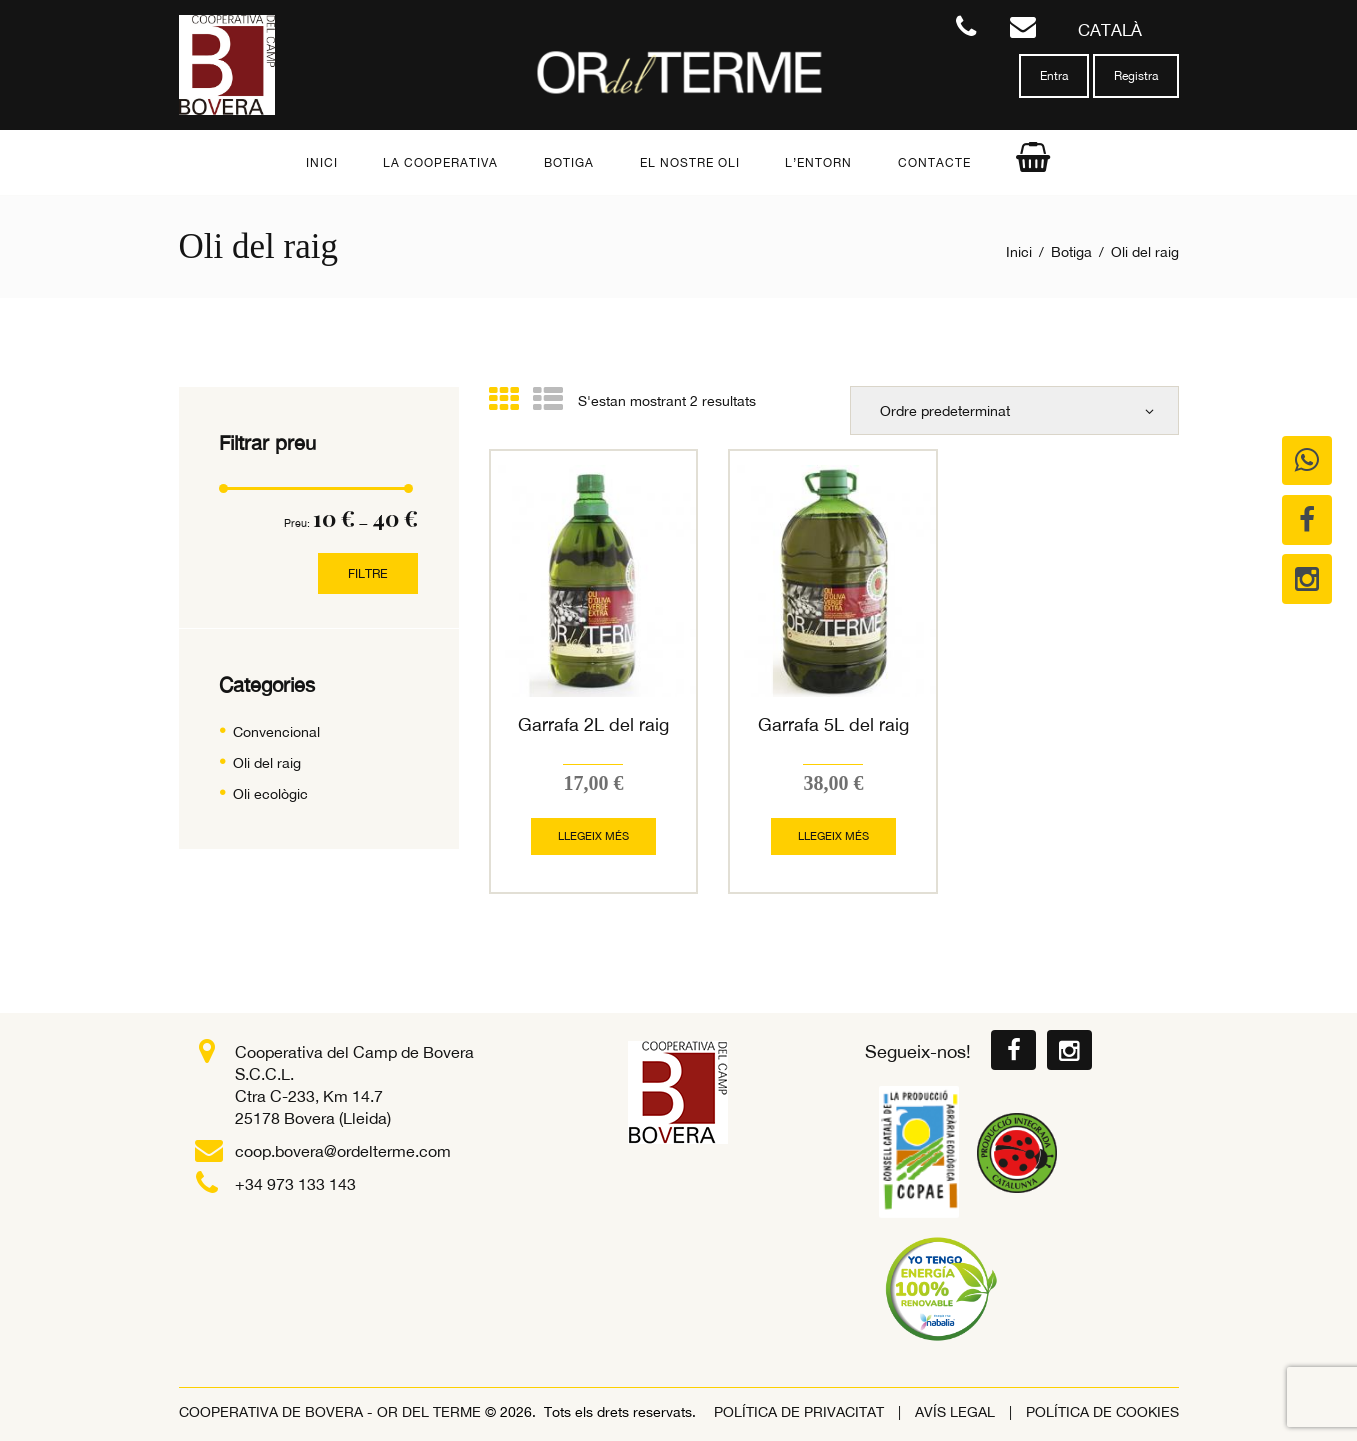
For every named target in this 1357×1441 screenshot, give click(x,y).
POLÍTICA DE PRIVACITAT (799, 1411)
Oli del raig (267, 763)
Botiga (1071, 252)
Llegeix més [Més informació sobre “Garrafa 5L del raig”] (833, 835)
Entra (1054, 76)
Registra (1136, 76)
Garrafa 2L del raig (593, 724)
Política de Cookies (1102, 1411)
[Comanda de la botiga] (1015, 410)
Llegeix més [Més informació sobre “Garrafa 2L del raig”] (593, 835)
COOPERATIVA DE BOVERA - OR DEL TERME (331, 1411)
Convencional (276, 732)
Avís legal (955, 1411)
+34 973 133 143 (295, 1183)
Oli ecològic (270, 794)
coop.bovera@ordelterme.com (343, 1150)
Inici (1019, 252)
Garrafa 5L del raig (833, 724)
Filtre (369, 573)
